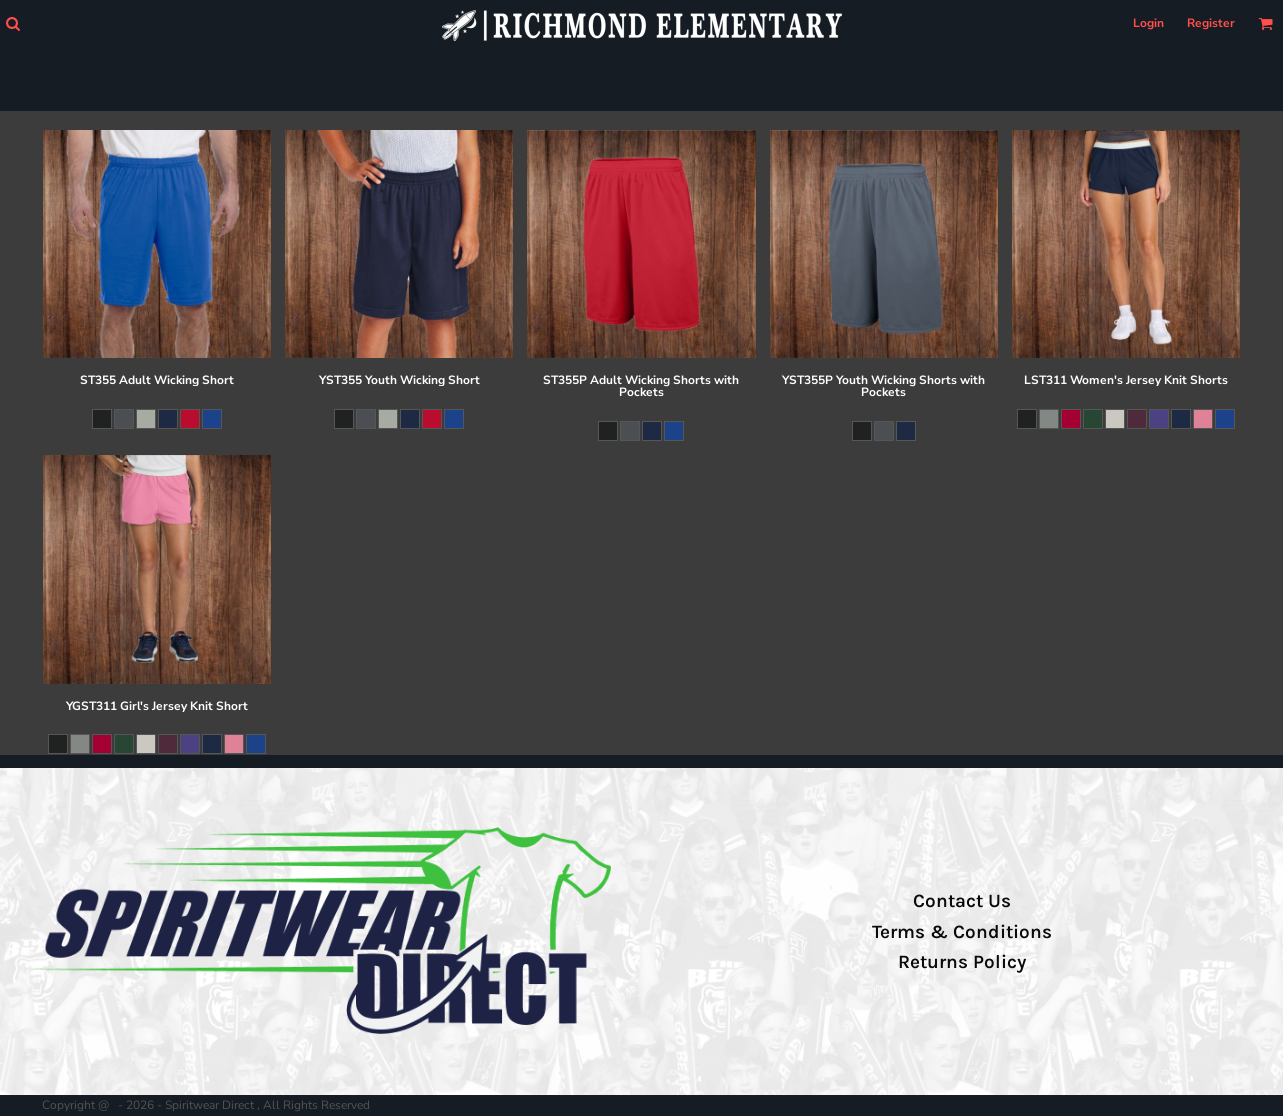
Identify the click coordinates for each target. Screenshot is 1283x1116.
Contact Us (962, 901)
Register (1211, 23)
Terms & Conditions (962, 932)
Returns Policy (962, 962)
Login (1148, 23)
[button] (12, 23)
